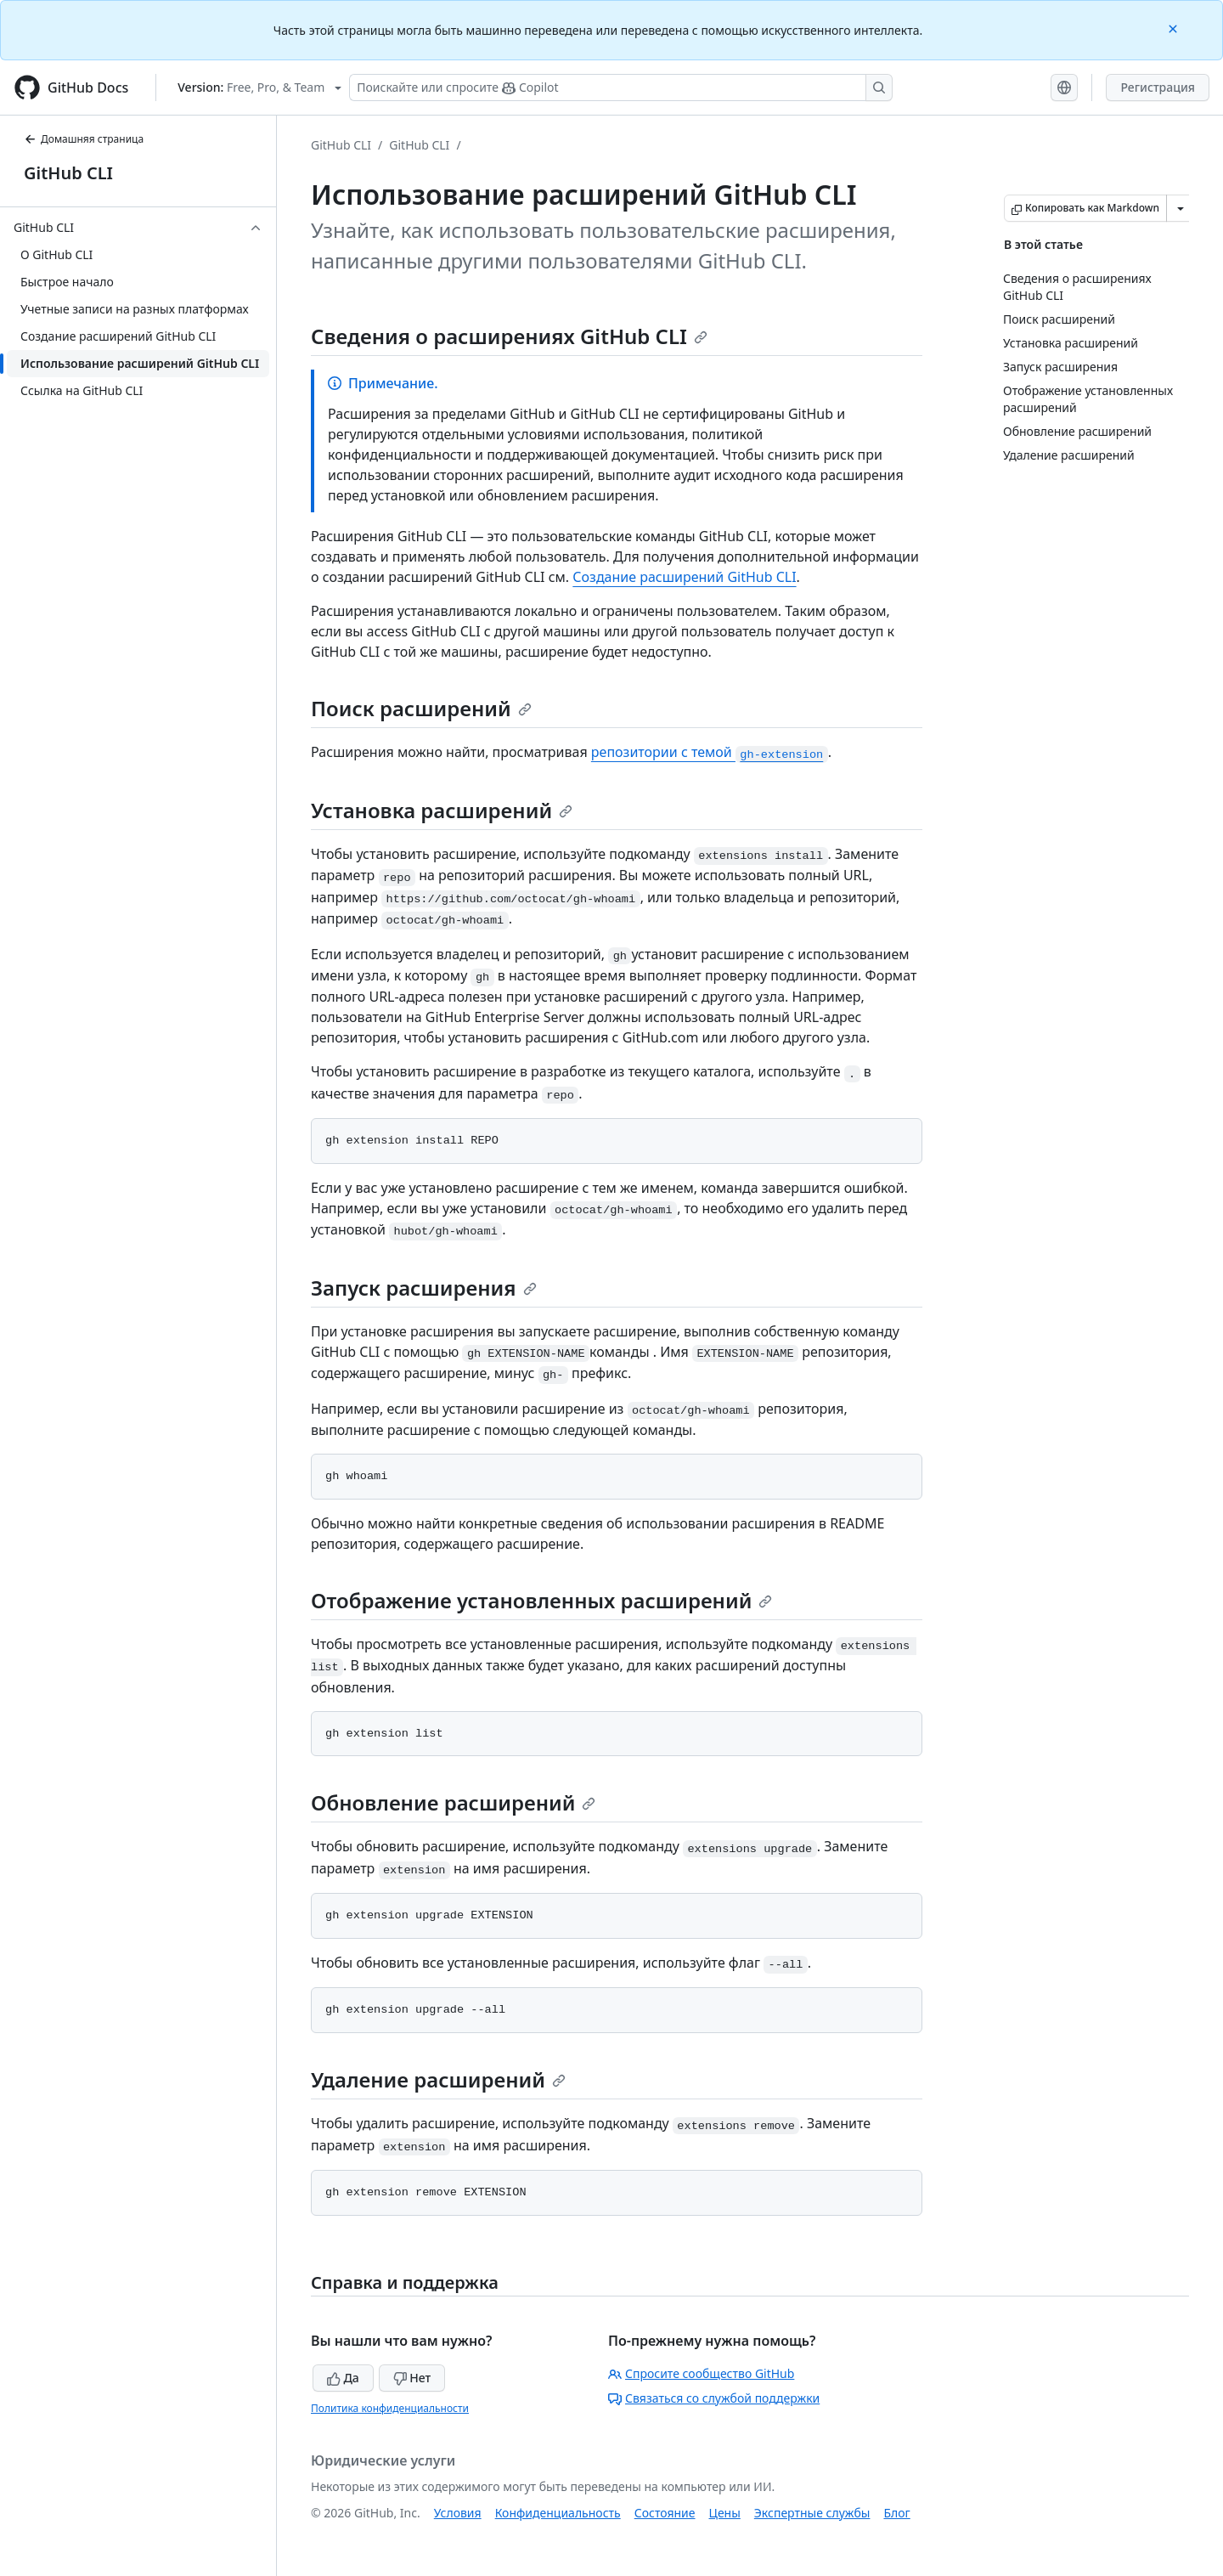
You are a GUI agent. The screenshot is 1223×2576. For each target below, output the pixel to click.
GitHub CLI (68, 172)
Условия (458, 2513)
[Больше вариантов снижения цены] (1180, 208)
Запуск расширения (424, 1288)
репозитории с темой (709, 752)
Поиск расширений (421, 708)
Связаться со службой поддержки (714, 2398)
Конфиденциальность (558, 2513)
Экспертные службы (812, 2513)
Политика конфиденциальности (390, 2408)
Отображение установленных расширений (541, 1600)
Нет (412, 2378)
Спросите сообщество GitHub (701, 2373)
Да (343, 2378)
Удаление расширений (438, 2079)
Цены (725, 2513)
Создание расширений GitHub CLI (684, 577)
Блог (896, 2513)
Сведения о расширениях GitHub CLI (509, 336)
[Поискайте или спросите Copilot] (621, 87)
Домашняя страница (84, 139)
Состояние (665, 2513)
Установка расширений (441, 810)
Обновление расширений (453, 1802)
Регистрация (1157, 87)
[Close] (1174, 27)
